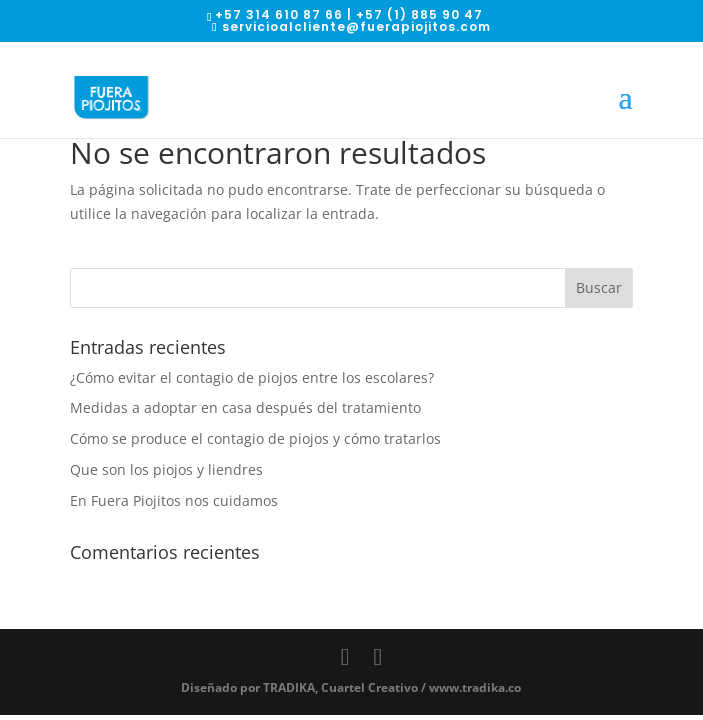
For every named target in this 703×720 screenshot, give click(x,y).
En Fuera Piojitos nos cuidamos (174, 500)
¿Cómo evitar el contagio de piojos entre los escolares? (252, 377)
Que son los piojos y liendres (166, 469)
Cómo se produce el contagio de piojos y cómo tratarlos (255, 438)
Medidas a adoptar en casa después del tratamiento (245, 407)
